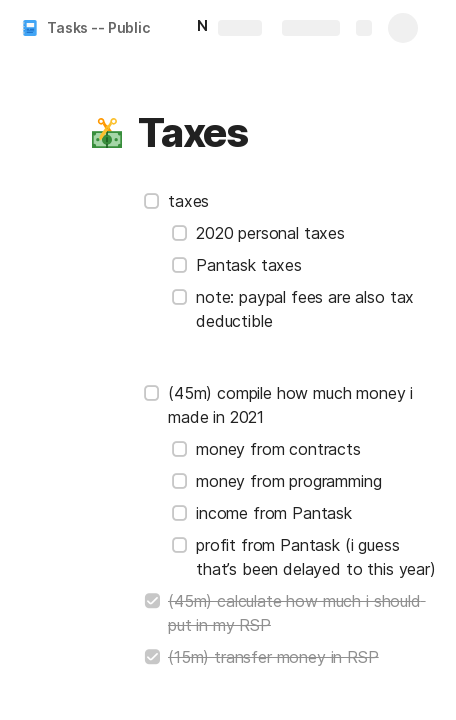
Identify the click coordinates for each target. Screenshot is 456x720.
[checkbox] (152, 201)
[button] (107, 133)
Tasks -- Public (98, 27)
